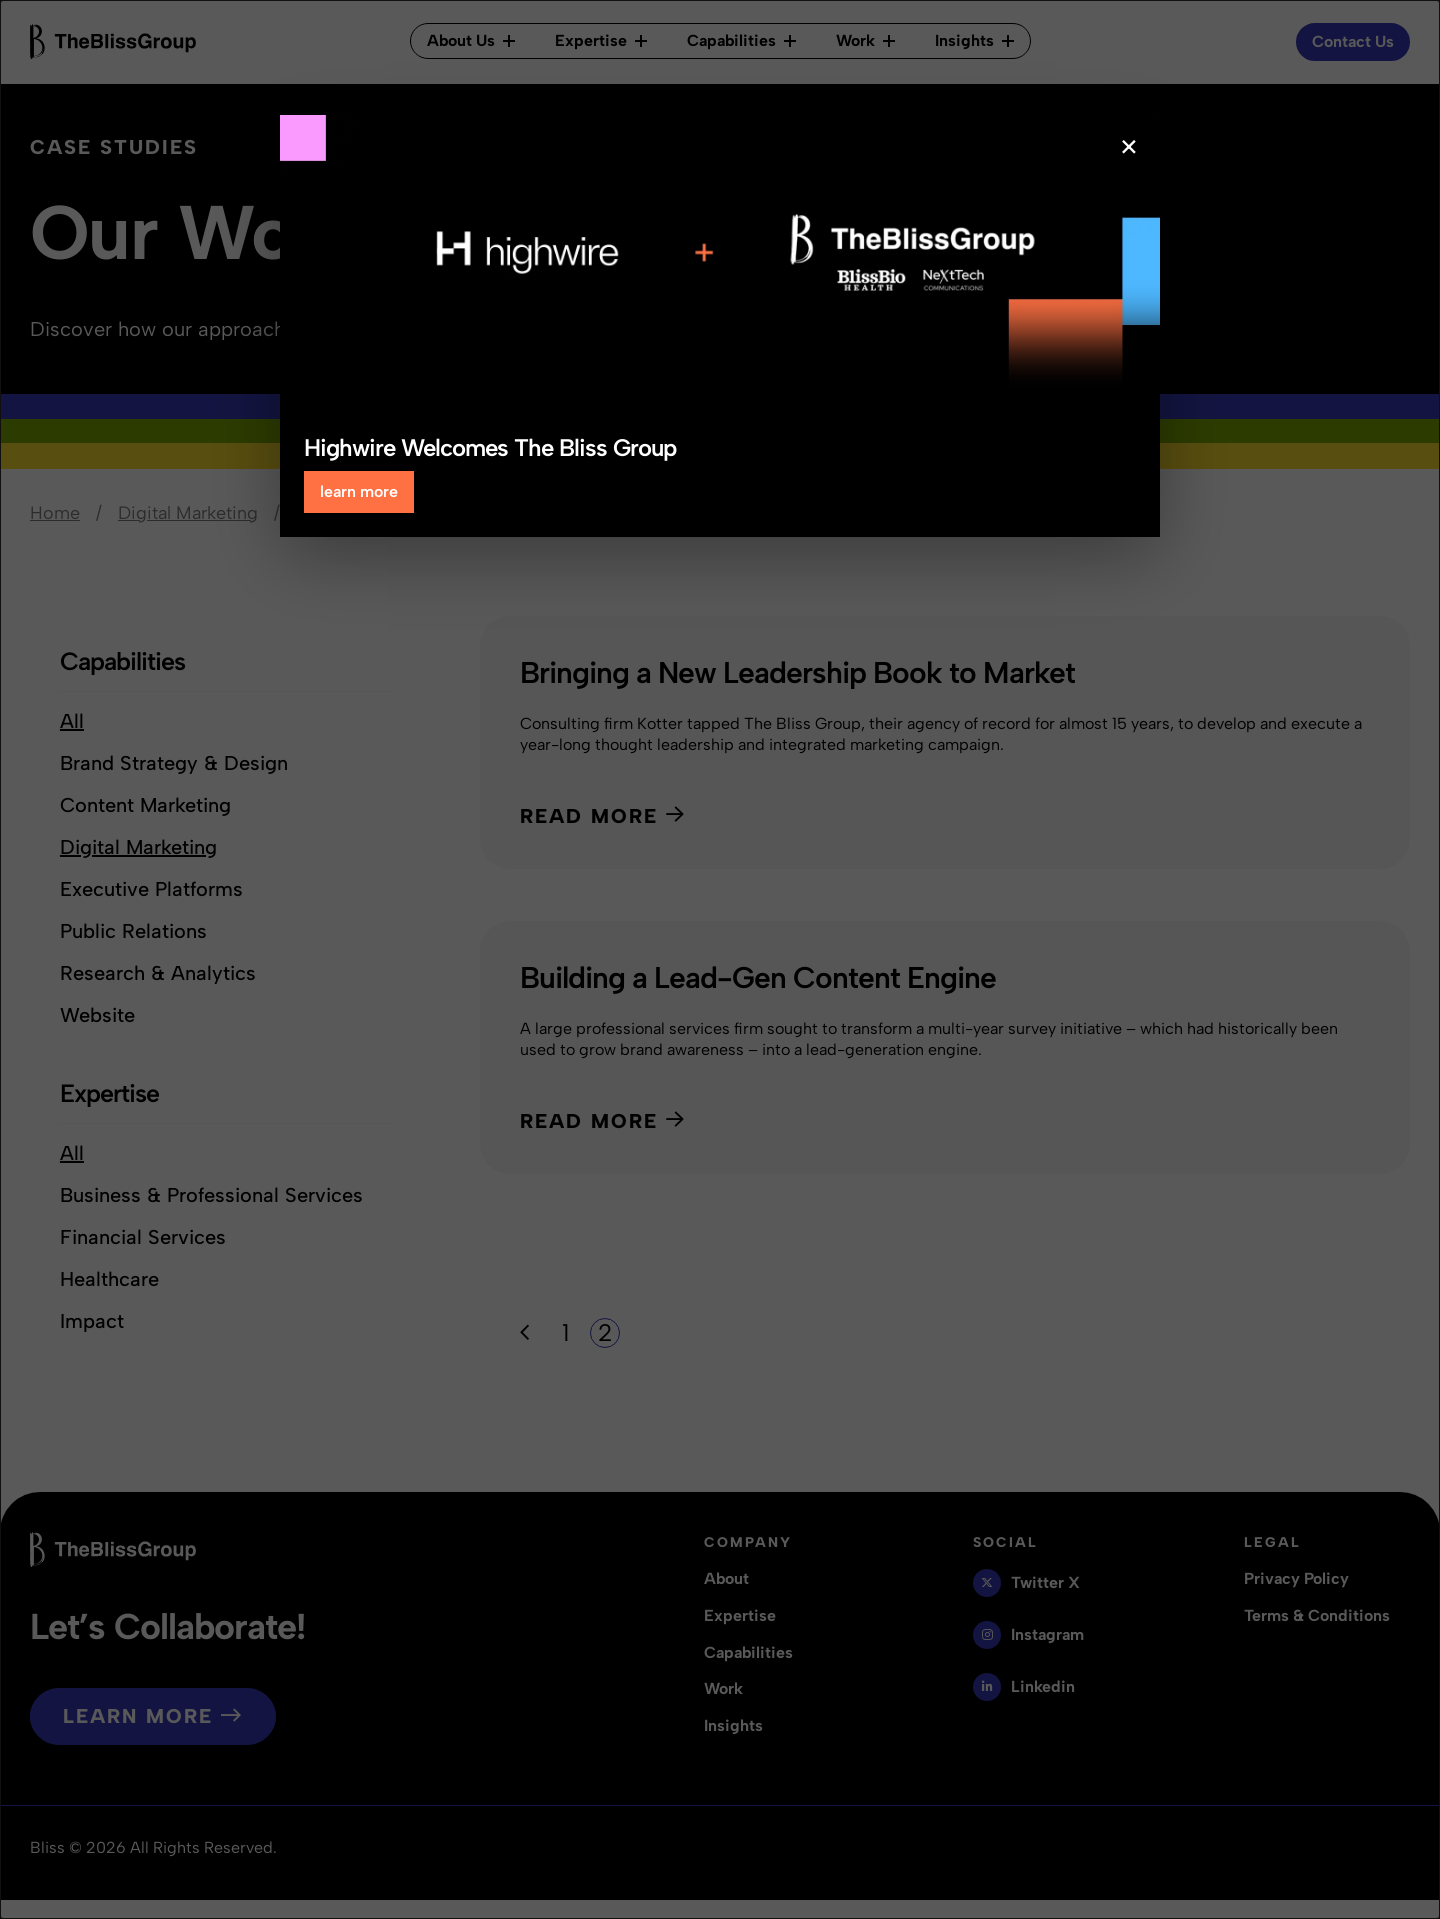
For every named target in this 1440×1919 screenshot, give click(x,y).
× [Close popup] (1129, 147)
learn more (359, 491)
